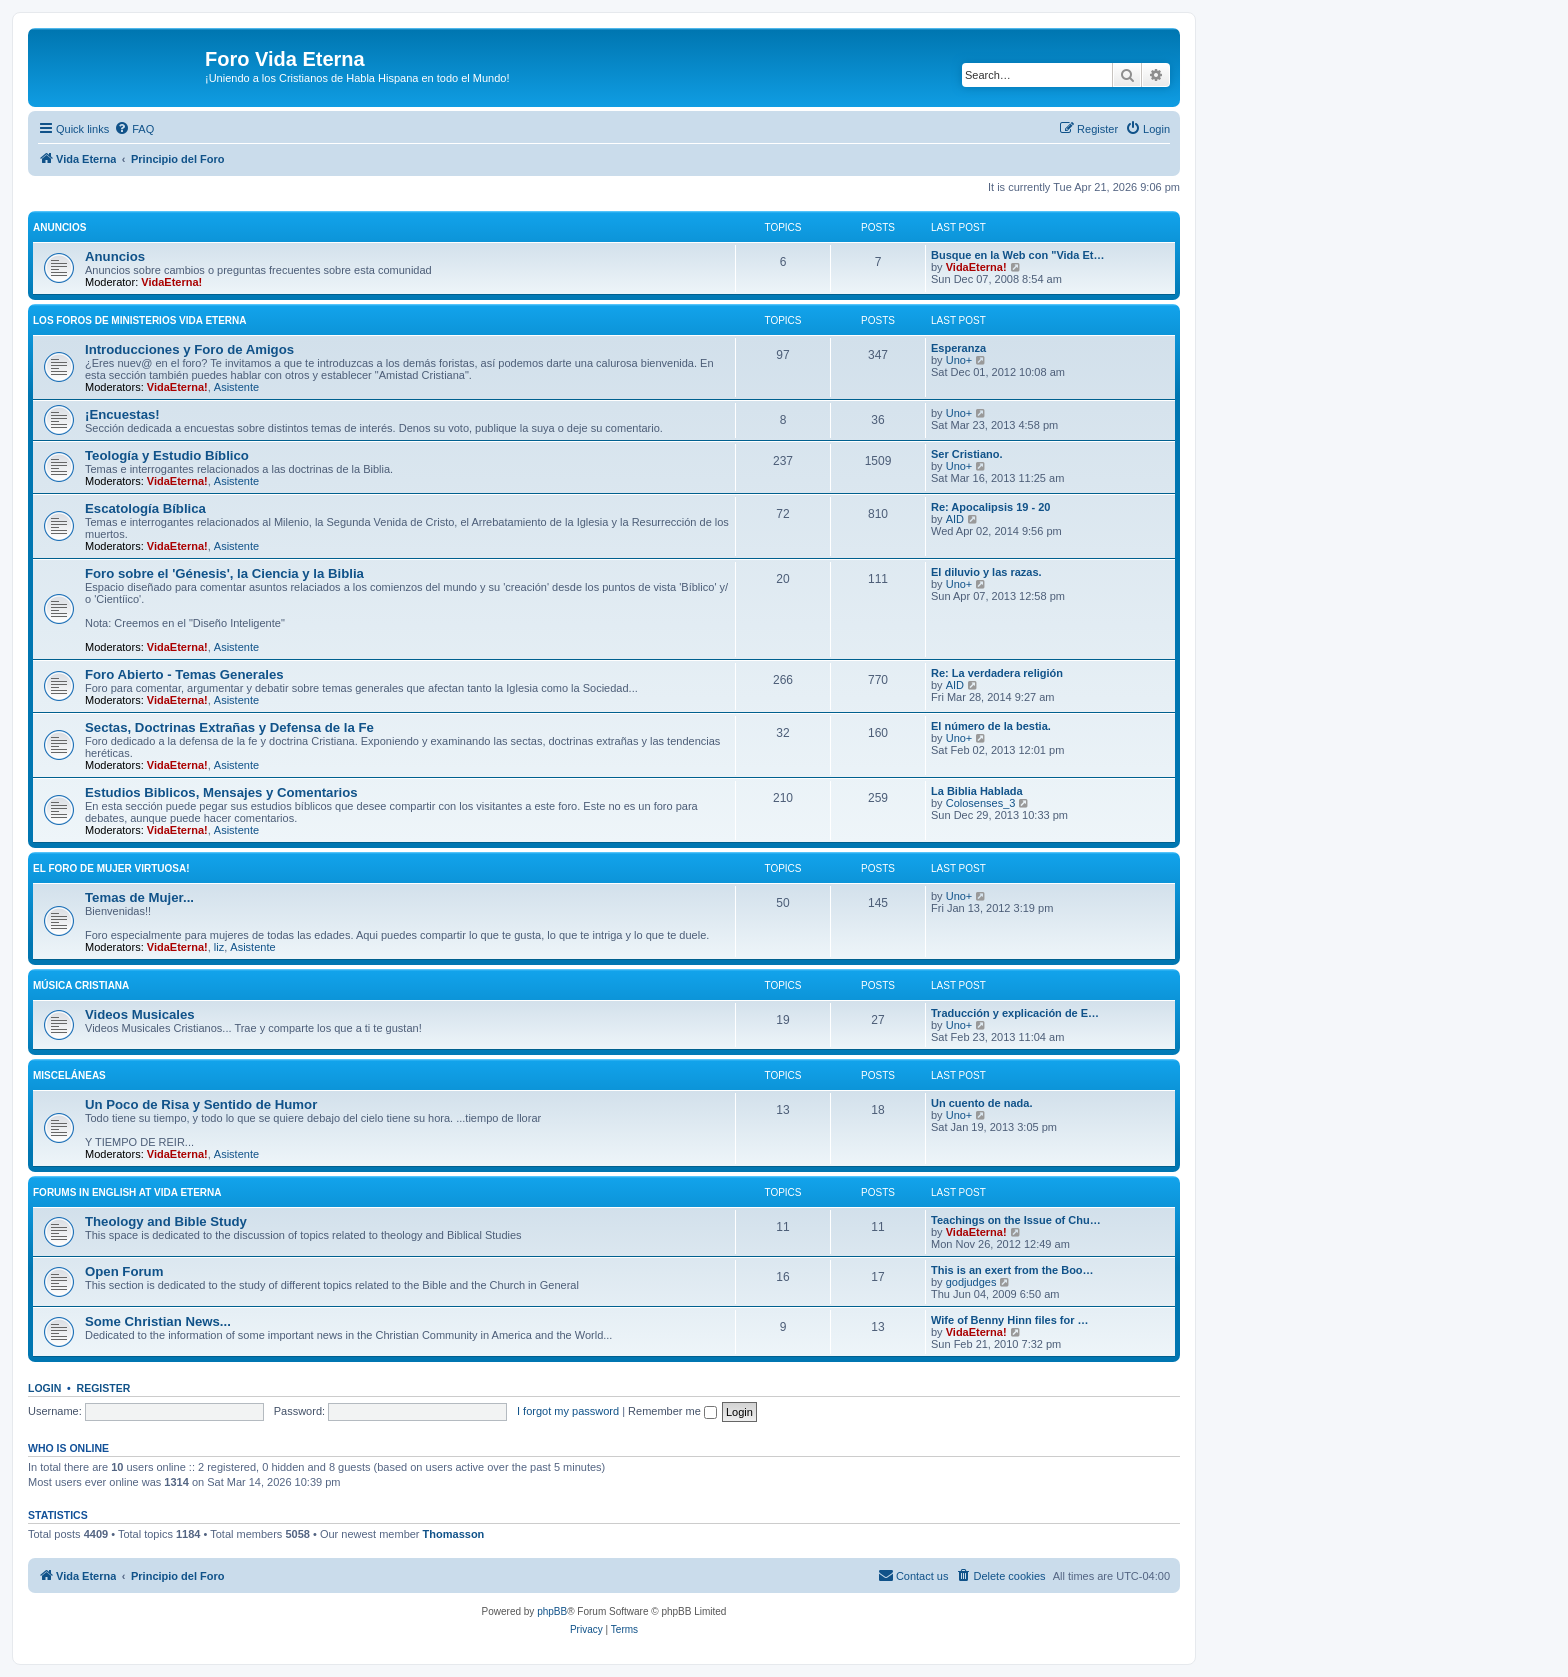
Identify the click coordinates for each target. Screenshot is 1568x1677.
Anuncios (59, 227)
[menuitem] (134, 129)
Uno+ (959, 360)
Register (104, 1388)
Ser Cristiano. (967, 454)
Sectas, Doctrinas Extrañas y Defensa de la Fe (229, 727)
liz (219, 947)
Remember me (672, 1411)
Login (44, 1388)
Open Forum (124, 1271)
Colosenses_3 (981, 803)
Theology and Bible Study (166, 1221)
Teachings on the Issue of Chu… (1016, 1220)
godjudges (971, 1282)
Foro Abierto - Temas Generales (184, 674)
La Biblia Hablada (977, 791)
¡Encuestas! (122, 414)
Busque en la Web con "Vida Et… (1018, 255)
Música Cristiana (81, 985)
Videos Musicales (140, 1014)
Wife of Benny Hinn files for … (1010, 1320)
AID (955, 519)
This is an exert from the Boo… (1012, 1270)
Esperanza (958, 348)
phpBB (552, 1611)
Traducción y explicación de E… (1015, 1013)
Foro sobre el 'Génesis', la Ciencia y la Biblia (224, 573)
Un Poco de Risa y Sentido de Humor (201, 1104)
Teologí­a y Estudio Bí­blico (167, 455)
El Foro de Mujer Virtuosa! (111, 868)
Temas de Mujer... (139, 897)
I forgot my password (568, 1411)
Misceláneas (69, 1075)
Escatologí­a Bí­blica (145, 508)
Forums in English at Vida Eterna (127, 1192)
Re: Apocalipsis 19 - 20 (990, 507)
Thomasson (454, 1534)
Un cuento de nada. (981, 1103)
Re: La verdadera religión (997, 673)
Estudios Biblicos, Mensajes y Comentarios (221, 792)
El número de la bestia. (991, 726)
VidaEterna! (171, 282)
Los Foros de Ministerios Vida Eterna (140, 320)
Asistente (236, 387)
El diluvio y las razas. (986, 572)
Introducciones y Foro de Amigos (189, 349)
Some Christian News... (158, 1321)
